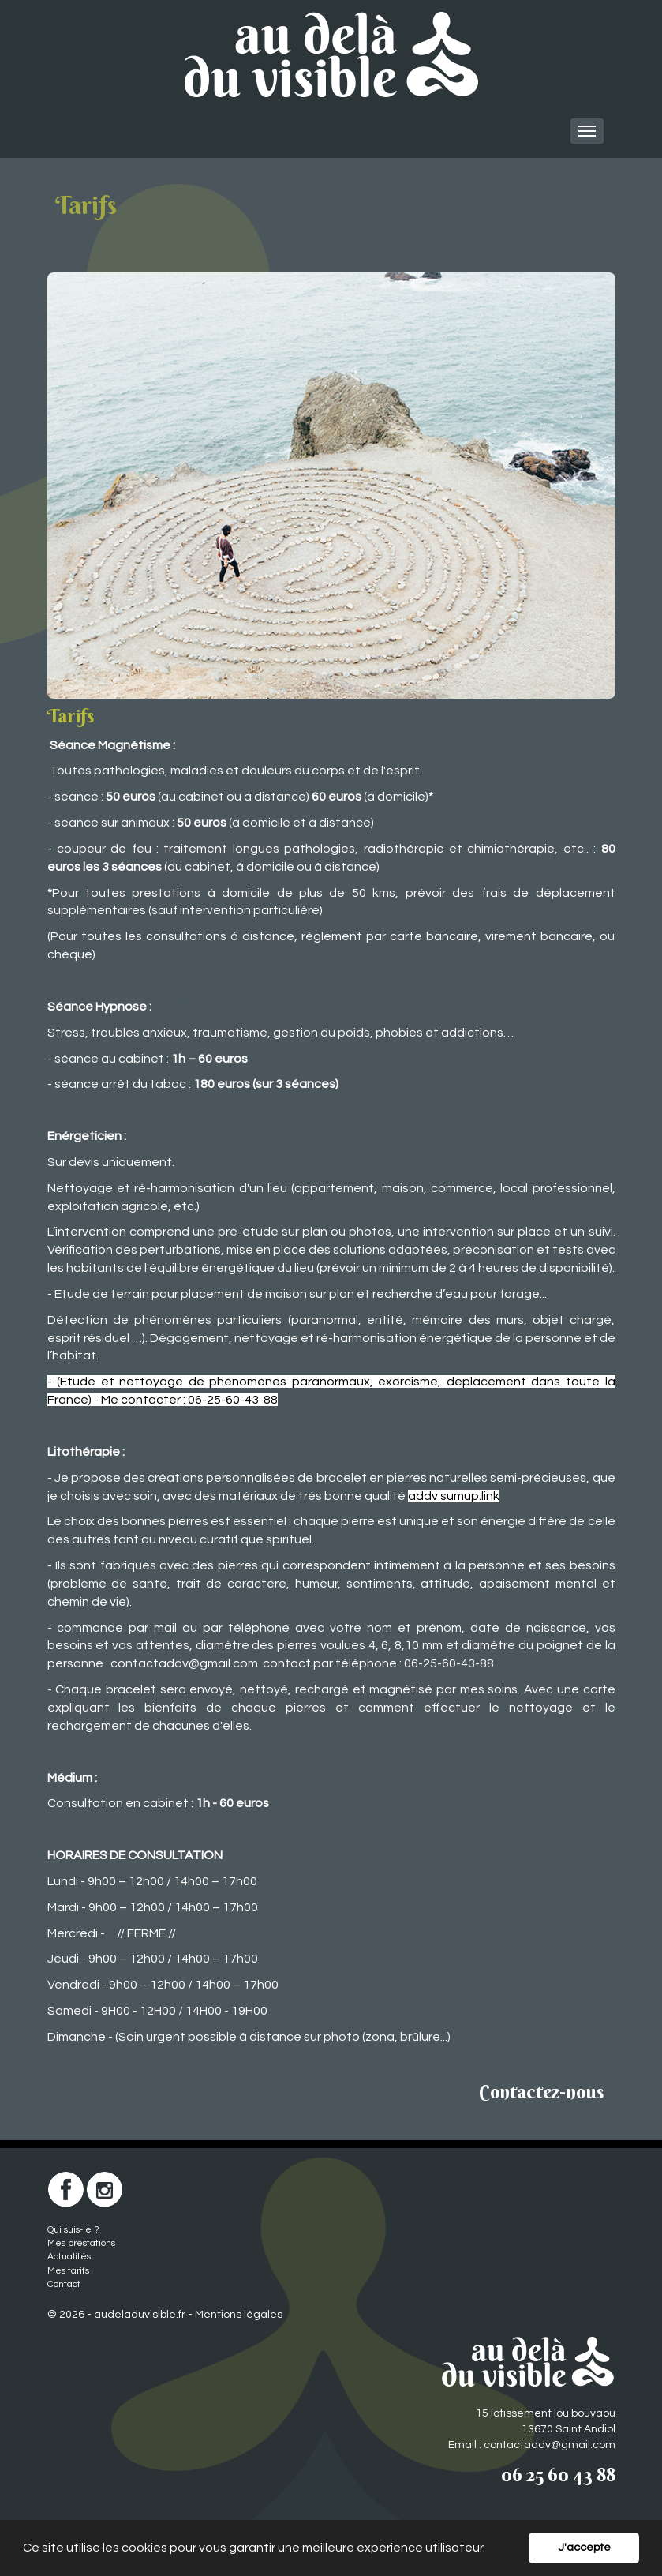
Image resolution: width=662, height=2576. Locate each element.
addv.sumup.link (453, 1496)
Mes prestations (81, 2243)
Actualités (69, 2257)
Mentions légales (238, 2314)
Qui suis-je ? (73, 2230)
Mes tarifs (68, 2271)
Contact (63, 2284)
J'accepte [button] (584, 2547)
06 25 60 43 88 (558, 2474)
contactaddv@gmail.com (184, 1663)
